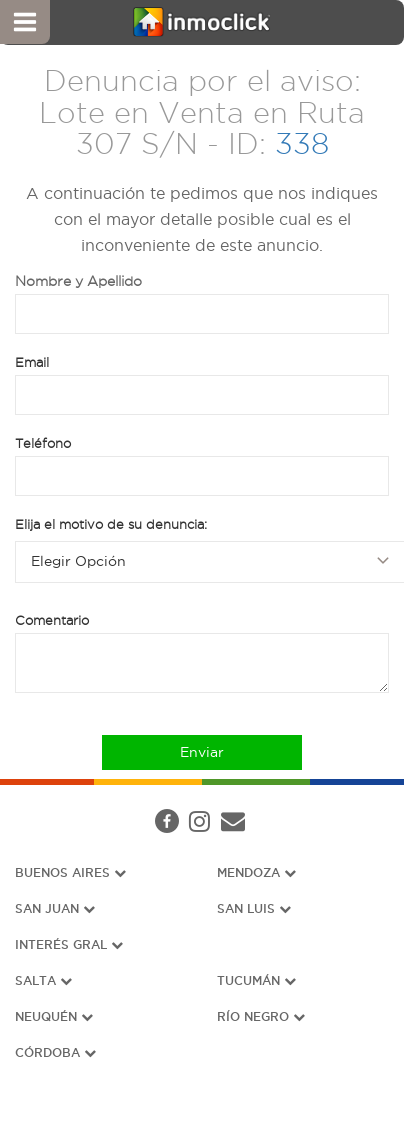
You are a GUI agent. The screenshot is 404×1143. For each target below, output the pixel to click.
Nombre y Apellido (78, 281)
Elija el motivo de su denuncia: (111, 524)
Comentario (52, 620)
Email (32, 362)
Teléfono (43, 443)
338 (302, 143)
